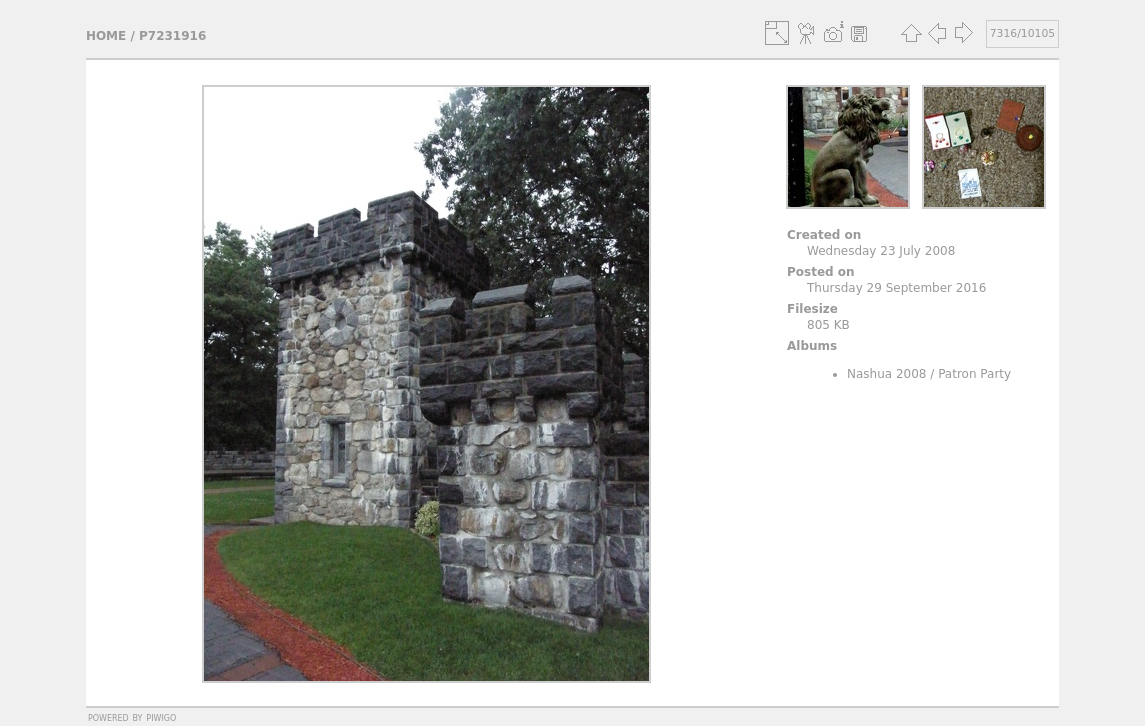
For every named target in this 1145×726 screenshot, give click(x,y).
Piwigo (161, 717)
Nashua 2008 (887, 374)
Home (106, 36)
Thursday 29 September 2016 (896, 288)
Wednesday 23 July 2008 (881, 251)
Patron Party (974, 374)
